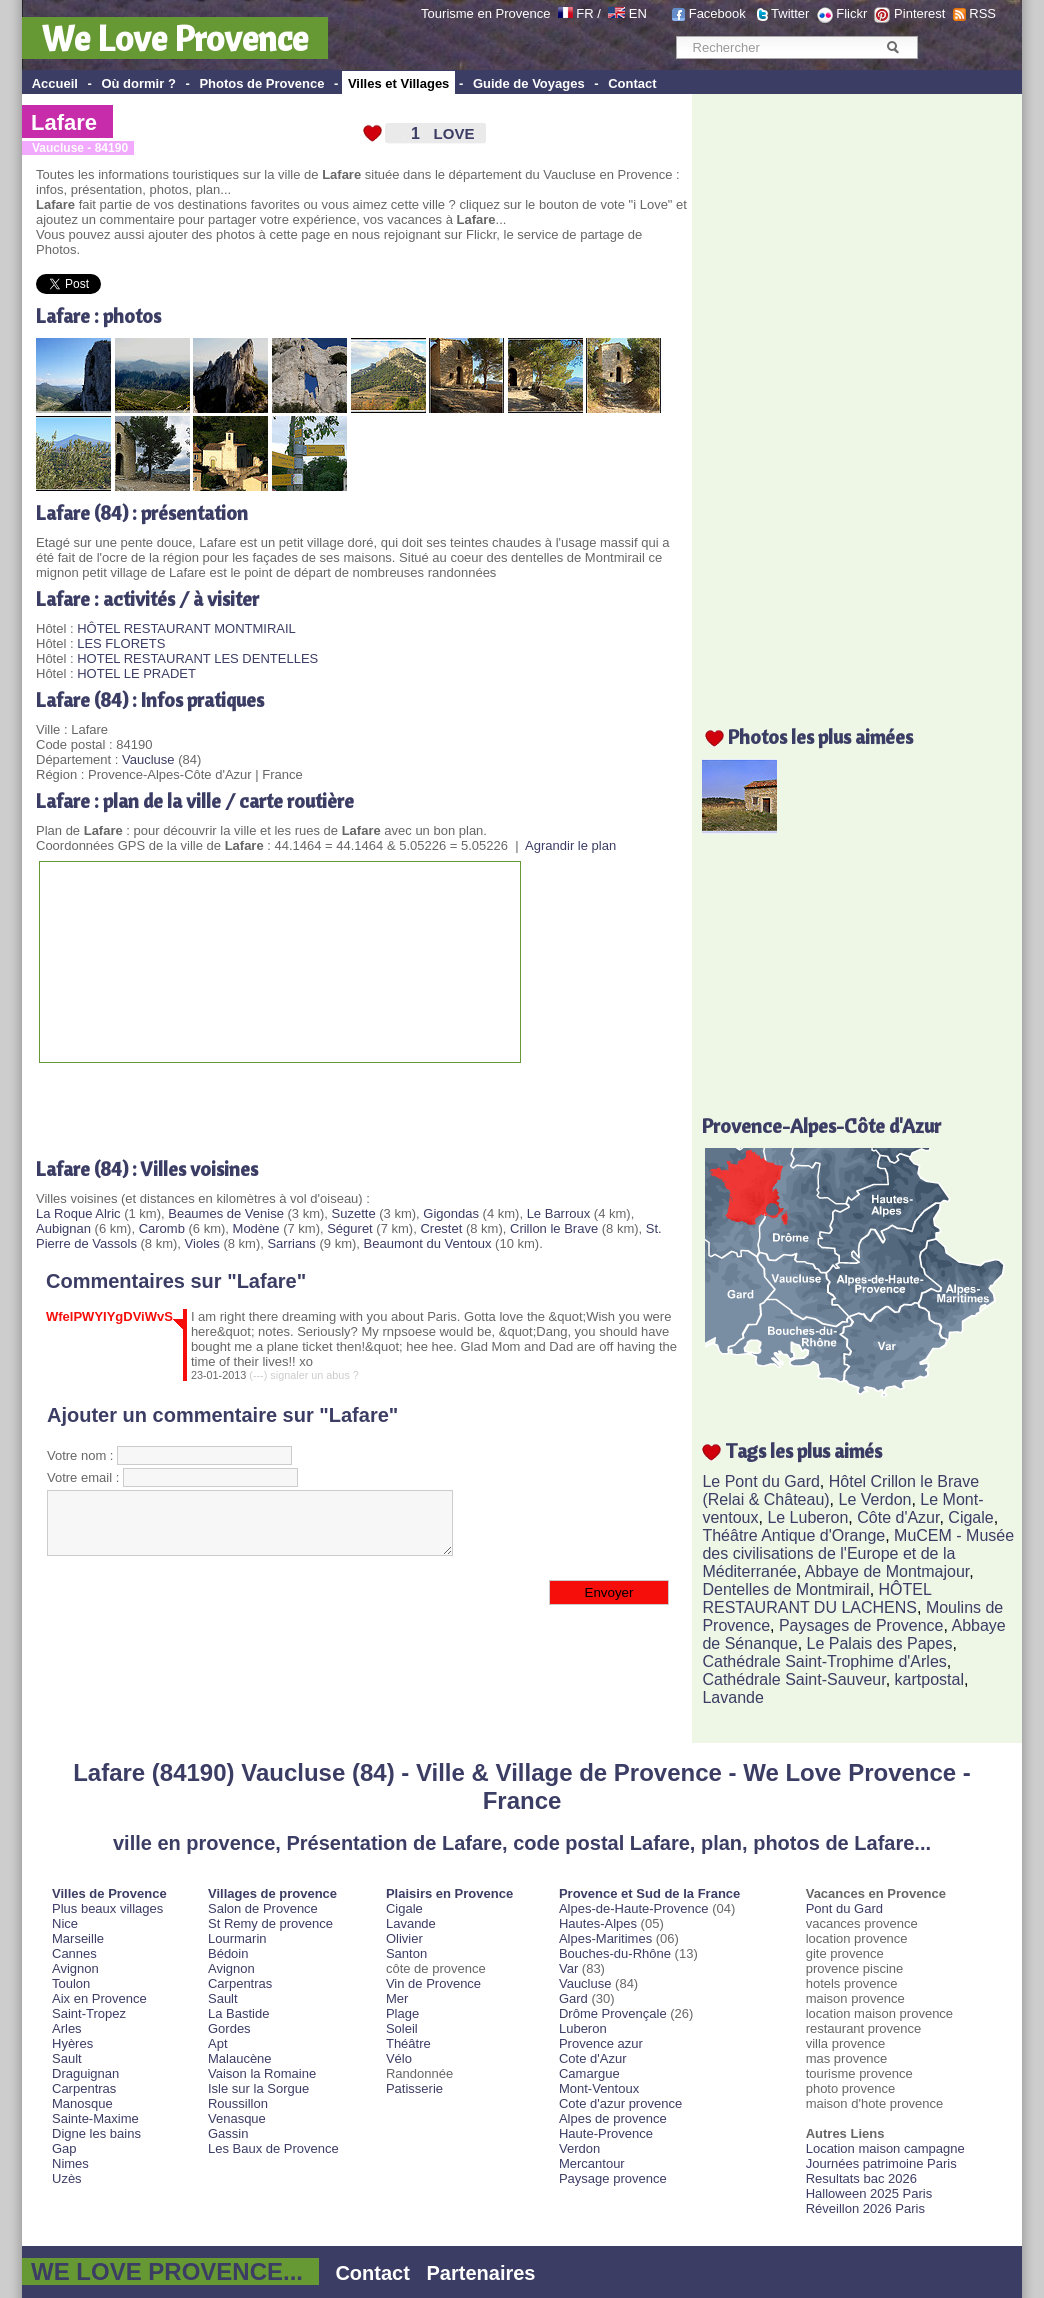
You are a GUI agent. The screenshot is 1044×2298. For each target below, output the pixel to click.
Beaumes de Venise (226, 1213)
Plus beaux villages (107, 1908)
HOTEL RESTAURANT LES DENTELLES (197, 658)
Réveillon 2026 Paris (865, 2208)
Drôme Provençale (613, 2013)
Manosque (82, 2103)
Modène (256, 1228)
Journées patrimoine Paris (881, 2163)
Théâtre (408, 2043)
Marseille (78, 1938)
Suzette (354, 1213)
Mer (397, 1998)
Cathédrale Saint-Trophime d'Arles (824, 1661)
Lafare (64, 122)
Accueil (55, 83)
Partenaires (481, 2273)
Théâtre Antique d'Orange (793, 1535)
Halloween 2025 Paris (869, 2193)
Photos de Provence (261, 83)
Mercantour (592, 2163)
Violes (202, 1243)
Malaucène (240, 2058)
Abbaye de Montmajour (887, 1571)
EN (638, 13)
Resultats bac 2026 (861, 2178)
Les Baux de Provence (273, 2148)
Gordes (229, 2028)
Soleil (402, 2028)
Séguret (350, 1228)
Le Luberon (807, 1517)
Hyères (72, 2043)
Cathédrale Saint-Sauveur (793, 1679)
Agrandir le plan (570, 845)
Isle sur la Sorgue (258, 2088)
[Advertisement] (270, 1103)
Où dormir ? (138, 83)
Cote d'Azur (593, 2058)
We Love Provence (175, 38)
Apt (218, 2043)
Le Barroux (559, 1213)
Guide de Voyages (529, 83)
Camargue (589, 2073)
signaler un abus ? (314, 1375)
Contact (632, 83)
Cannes (74, 1953)
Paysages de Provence (861, 1625)
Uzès (67, 2178)
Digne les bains (96, 2133)
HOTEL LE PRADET (136, 673)
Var (568, 1968)
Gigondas (451, 1213)
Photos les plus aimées (820, 736)
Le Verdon (875, 1499)
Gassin (228, 2133)
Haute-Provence (606, 2133)
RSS (982, 13)
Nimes (70, 2163)
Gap (64, 2148)
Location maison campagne (885, 2148)
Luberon (583, 2028)
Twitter (790, 13)
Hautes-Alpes (598, 1923)
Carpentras (84, 2088)
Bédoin (228, 1953)
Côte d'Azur (898, 1517)
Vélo (399, 2058)
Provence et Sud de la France (649, 1893)
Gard (573, 1998)
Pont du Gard (844, 1908)
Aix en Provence (99, 1998)
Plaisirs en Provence (449, 1893)
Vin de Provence (433, 1983)
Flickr (851, 13)
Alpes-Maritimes (605, 1938)
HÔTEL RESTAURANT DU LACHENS (816, 1598)
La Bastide (238, 2013)
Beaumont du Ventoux (428, 1243)
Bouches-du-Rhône (615, 1953)
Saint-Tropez (89, 2013)
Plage (402, 2013)
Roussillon (238, 2103)
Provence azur (601, 2043)
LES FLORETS (121, 643)
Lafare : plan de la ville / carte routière (195, 800)
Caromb (162, 1228)
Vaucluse (148, 759)
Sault (67, 2058)
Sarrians (291, 1243)
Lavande (732, 1697)
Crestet (441, 1228)
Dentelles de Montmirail (785, 1589)
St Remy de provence (270, 1923)
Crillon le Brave (554, 1228)
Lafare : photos (98, 315)
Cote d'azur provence (620, 2103)
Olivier (404, 1938)
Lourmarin (237, 1938)
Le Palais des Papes (880, 1643)
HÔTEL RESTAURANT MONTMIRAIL (186, 628)
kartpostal (929, 1679)
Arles (67, 2028)
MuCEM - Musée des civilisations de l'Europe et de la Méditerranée (858, 1553)
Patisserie (414, 2088)
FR (584, 13)
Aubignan (63, 1228)
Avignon (75, 1968)
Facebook (717, 13)
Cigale (970, 1517)
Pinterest (919, 13)
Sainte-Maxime (95, 2118)
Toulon (71, 1983)
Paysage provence (613, 2178)
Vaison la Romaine (262, 2073)
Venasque (237, 2118)
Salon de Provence (263, 1908)
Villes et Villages (398, 83)
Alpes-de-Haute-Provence (634, 1908)
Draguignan (85, 2073)
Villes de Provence (109, 1893)
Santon (406, 1953)
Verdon (579, 2148)
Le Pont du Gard (760, 1481)
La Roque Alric (78, 1213)
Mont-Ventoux (599, 2088)
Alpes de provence (613, 2118)
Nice (65, 1923)
